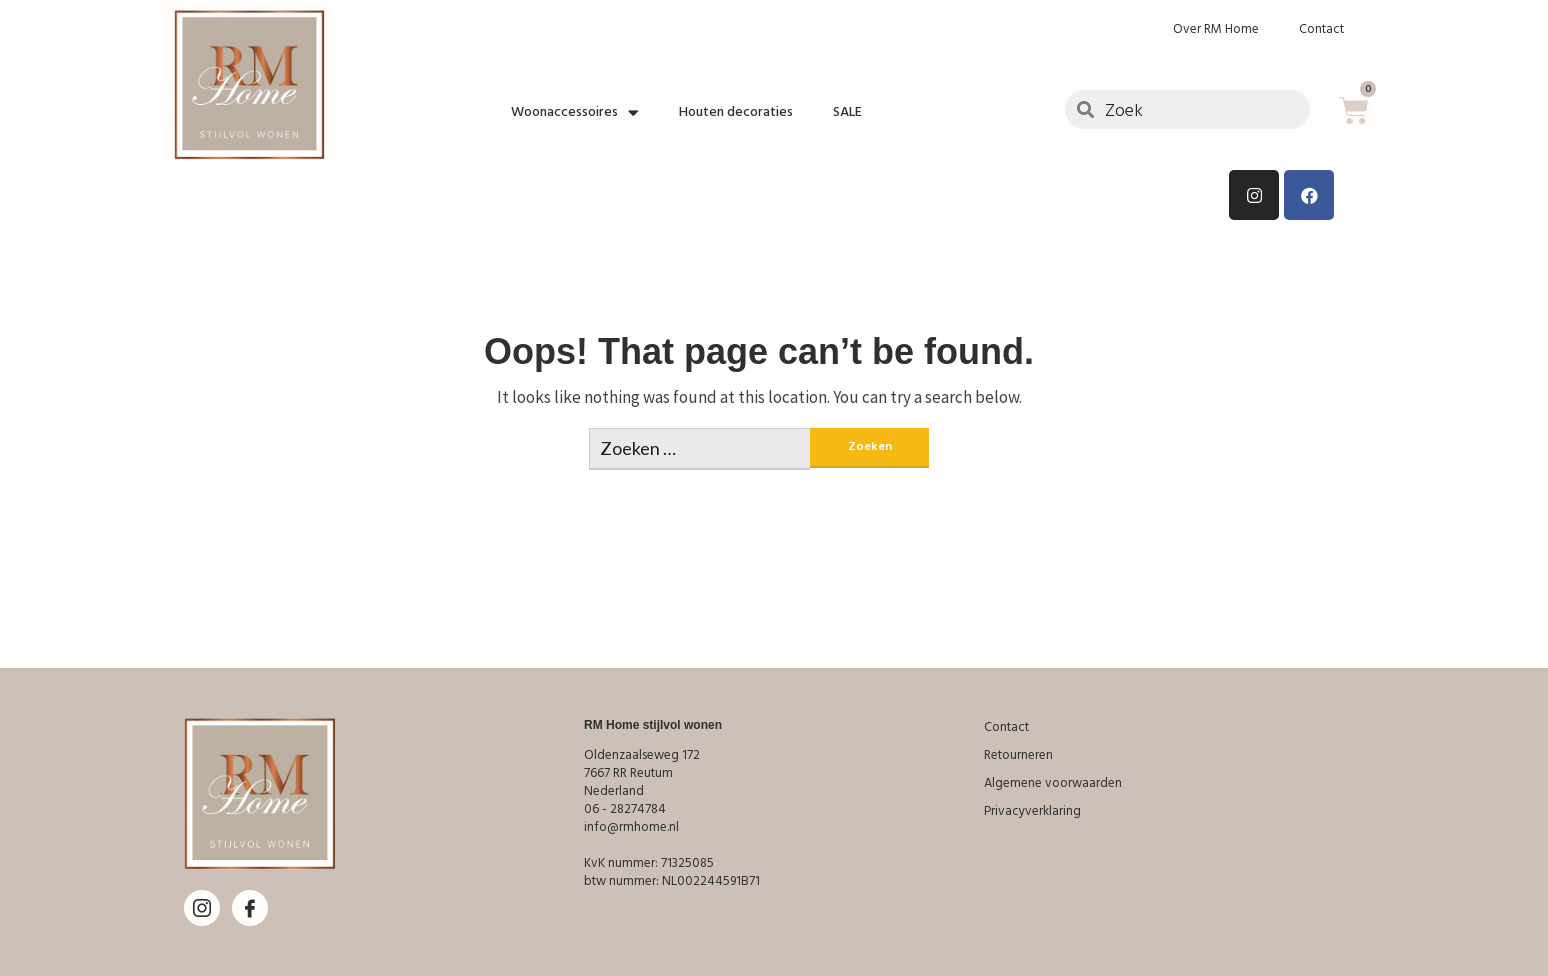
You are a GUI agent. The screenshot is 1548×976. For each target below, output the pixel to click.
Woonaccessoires (575, 112)
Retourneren (1018, 755)
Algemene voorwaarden (1053, 783)
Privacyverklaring (1032, 811)
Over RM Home (1216, 29)
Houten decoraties (736, 112)
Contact (1321, 29)
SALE (847, 112)
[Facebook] (250, 908)
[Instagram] (202, 908)
